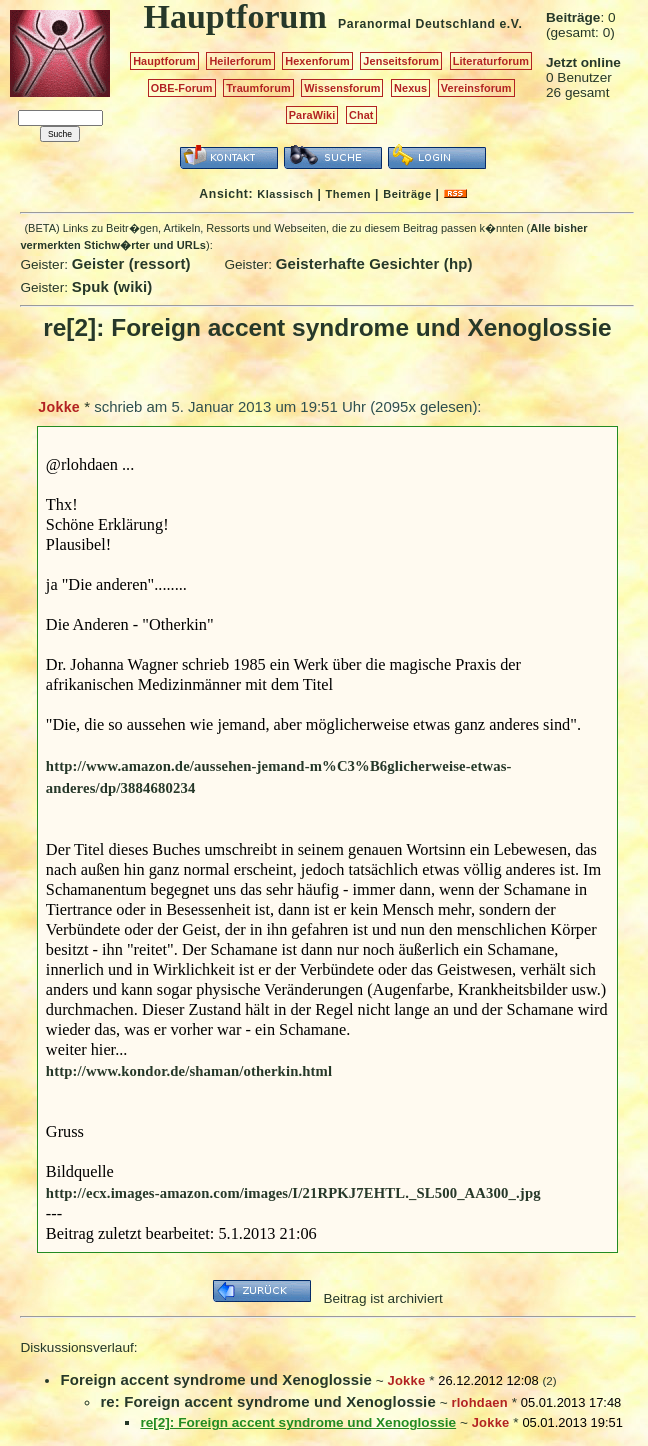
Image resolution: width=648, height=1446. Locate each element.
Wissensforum (342, 88)
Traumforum (258, 88)
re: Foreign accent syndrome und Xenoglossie (267, 1401)
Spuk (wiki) (112, 286)
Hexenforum (317, 61)
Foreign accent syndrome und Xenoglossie (216, 1379)
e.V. (510, 24)
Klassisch (285, 194)
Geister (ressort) (131, 263)
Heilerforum (240, 61)
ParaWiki (312, 115)
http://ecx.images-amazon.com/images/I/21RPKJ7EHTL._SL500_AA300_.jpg (293, 1193)
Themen (348, 194)
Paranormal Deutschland (417, 24)
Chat (361, 115)
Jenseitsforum (401, 61)
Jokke (59, 407)
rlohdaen (479, 1402)
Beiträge (407, 194)
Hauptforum (164, 61)
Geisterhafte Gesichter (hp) (374, 263)
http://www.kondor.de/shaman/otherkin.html (189, 1071)
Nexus (410, 88)
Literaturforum (491, 61)
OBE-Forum (182, 88)
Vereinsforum (476, 88)
